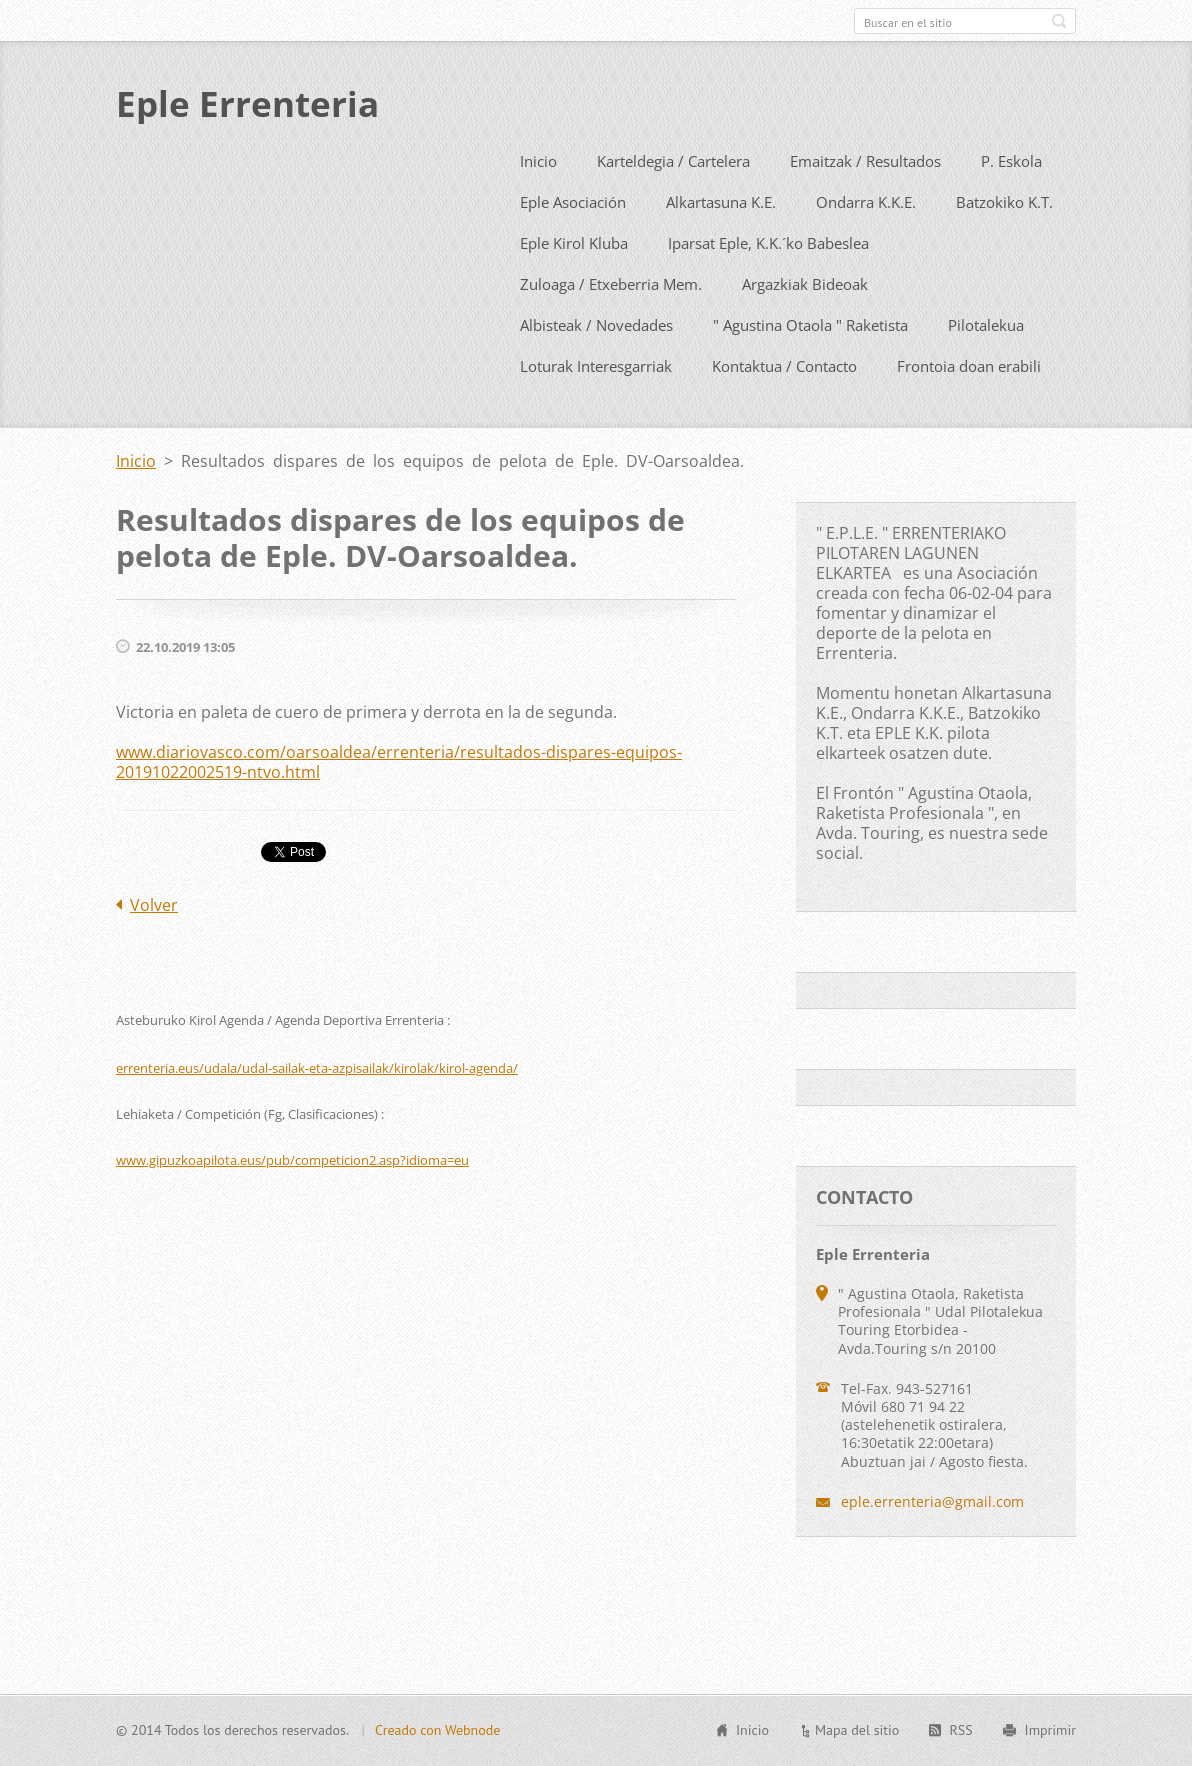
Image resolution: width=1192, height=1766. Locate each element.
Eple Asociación (573, 244)
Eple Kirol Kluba (574, 285)
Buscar (1059, 21)
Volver (154, 947)
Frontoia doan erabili (969, 408)
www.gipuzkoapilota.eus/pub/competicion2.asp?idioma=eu (292, 1202)
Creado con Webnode (437, 1741)
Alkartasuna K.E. (721, 244)
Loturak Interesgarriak (596, 408)
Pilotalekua (986, 367)
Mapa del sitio (857, 1741)
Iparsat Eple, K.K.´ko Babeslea (768, 285)
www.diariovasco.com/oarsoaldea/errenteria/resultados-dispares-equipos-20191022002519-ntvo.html (399, 804)
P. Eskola (1011, 203)
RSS (960, 1741)
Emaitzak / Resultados (865, 203)
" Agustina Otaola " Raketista (810, 367)
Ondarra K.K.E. (866, 244)
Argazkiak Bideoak (805, 326)
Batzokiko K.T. (1004, 244)
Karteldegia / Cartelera (673, 203)
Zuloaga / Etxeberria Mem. (611, 326)
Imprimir (1050, 1741)
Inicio (538, 203)
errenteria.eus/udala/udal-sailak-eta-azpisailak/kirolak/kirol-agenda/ (317, 1110)
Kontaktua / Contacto (784, 408)
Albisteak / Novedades (596, 367)
